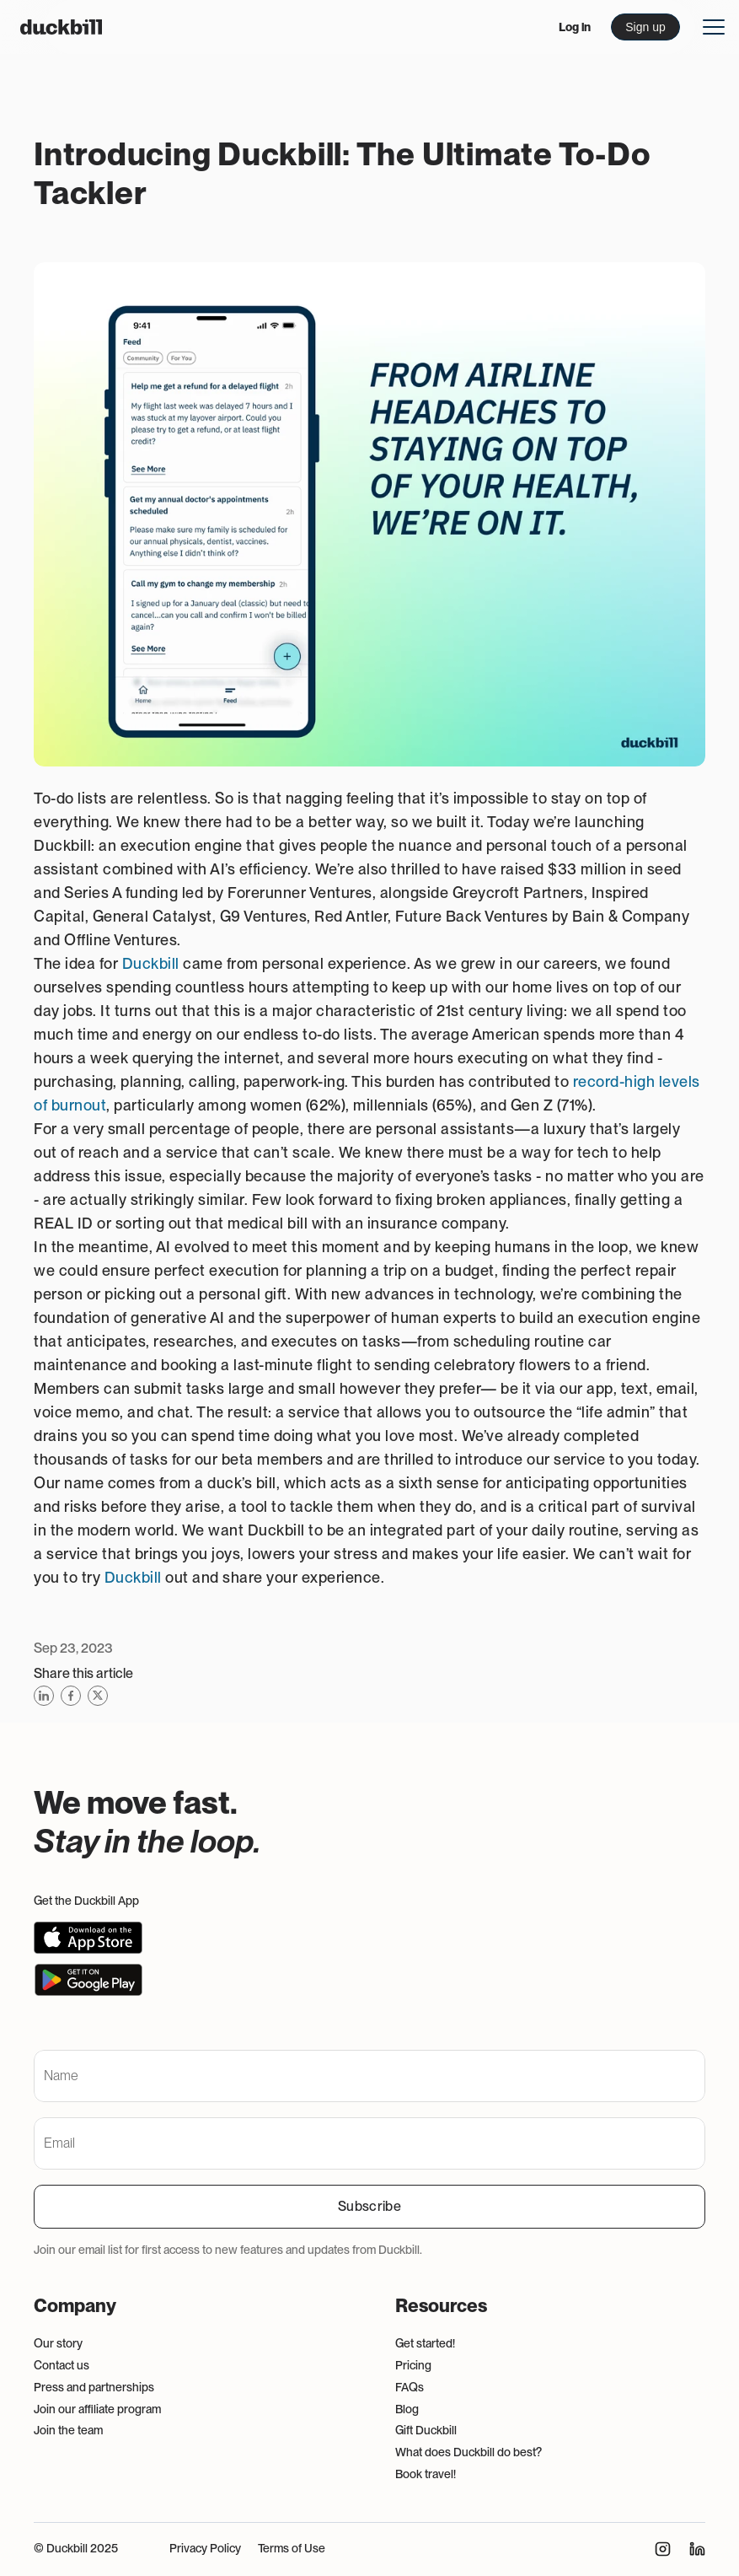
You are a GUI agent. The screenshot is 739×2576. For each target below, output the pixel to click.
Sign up (645, 27)
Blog (407, 2409)
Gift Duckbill (426, 2430)
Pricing (413, 2365)
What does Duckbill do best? (468, 2452)
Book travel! (425, 2474)
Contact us (61, 2365)
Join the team (68, 2430)
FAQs (409, 2387)
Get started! (425, 2343)
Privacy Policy (205, 2548)
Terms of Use (291, 2548)
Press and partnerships (94, 2387)
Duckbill (150, 963)
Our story (58, 2343)
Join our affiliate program (97, 2409)
